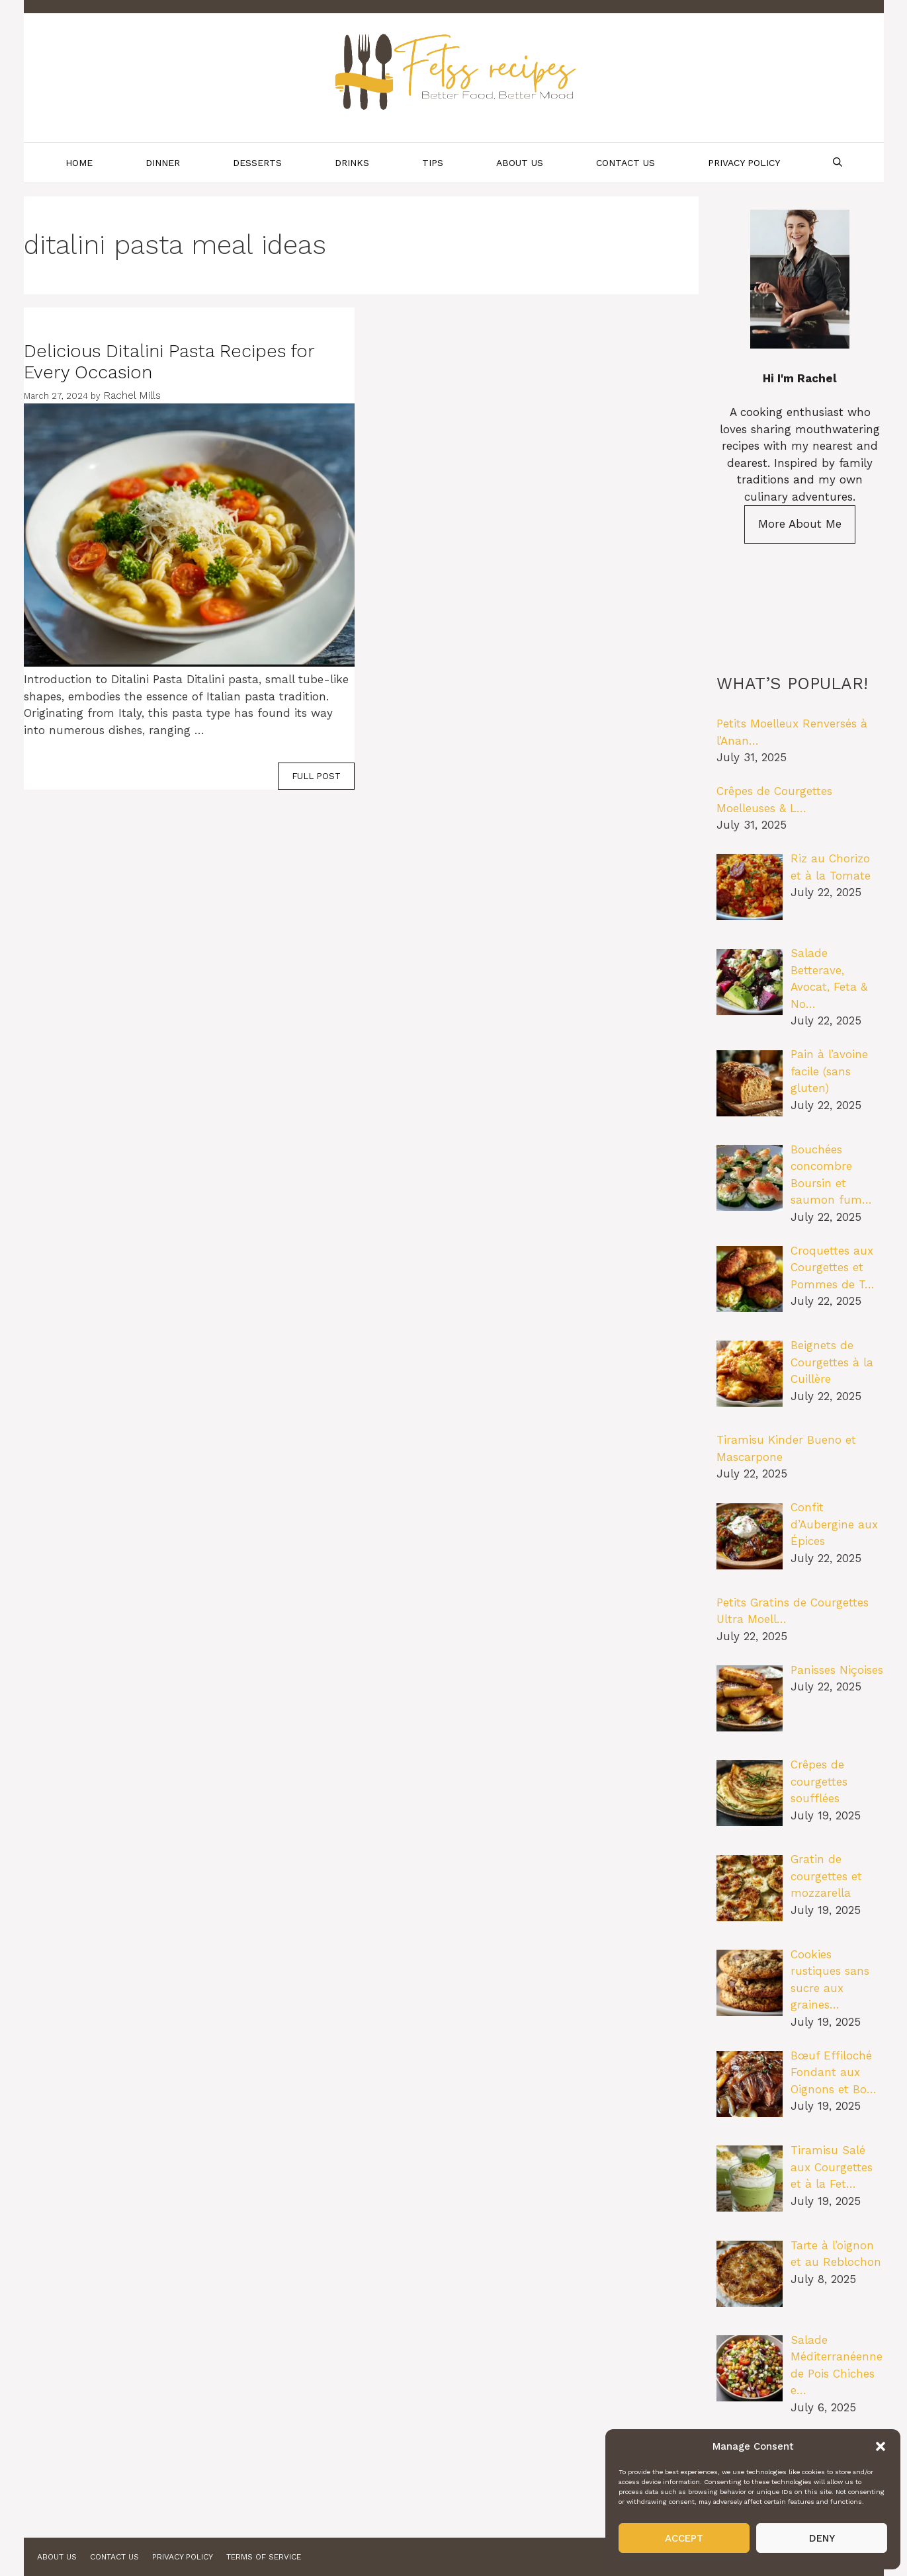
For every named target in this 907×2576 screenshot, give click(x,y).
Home (79, 162)
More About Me (800, 523)
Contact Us (625, 162)
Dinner (163, 162)
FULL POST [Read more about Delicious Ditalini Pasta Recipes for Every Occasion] (316, 776)
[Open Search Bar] (837, 163)
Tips (432, 162)
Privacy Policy (744, 162)
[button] (880, 2446)
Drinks (352, 162)
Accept (684, 2538)
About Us (519, 162)
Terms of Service (263, 2556)
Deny (822, 2538)
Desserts (257, 162)
